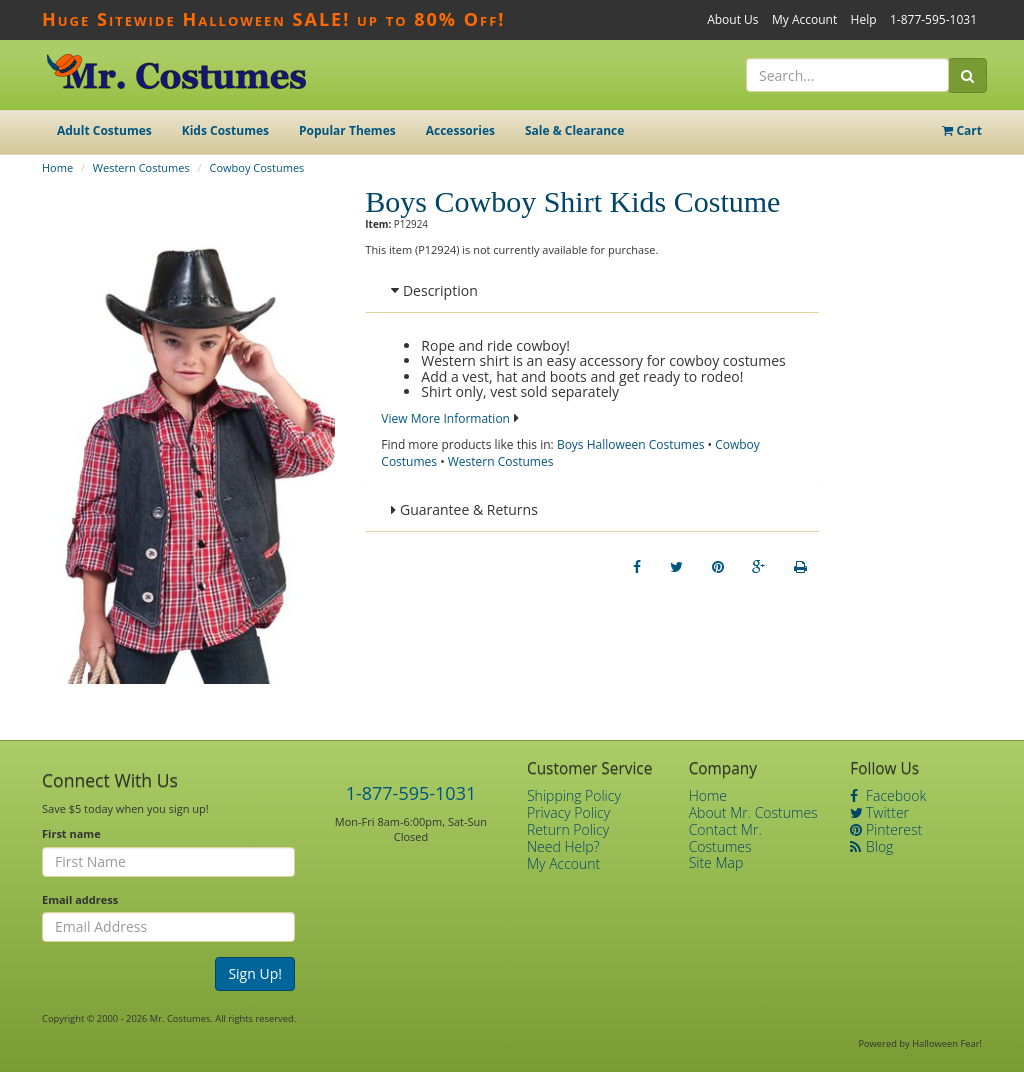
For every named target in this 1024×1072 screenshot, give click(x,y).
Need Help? (563, 846)
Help (864, 19)
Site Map (716, 862)
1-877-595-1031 (933, 19)
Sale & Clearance (574, 130)
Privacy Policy (568, 812)
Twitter (879, 812)
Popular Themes (347, 130)
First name (71, 833)
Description (434, 290)
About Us (732, 19)
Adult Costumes (104, 130)
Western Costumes (141, 167)
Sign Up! (255, 973)
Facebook (888, 795)
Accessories (460, 130)
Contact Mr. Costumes (725, 838)
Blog (871, 846)
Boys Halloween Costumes (631, 444)
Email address (80, 899)
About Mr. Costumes (753, 812)
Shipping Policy (574, 795)
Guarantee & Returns (464, 509)
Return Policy (568, 829)
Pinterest (886, 829)
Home (57, 167)
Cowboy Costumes (256, 167)
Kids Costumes (225, 130)
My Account (804, 19)
